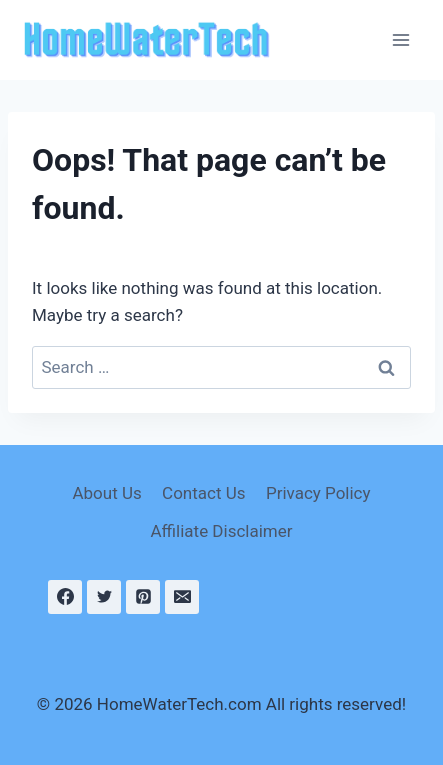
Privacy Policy (318, 493)
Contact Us (203, 493)
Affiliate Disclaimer (221, 531)
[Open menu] (400, 39)
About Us (106, 493)
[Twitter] (104, 597)
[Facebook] (65, 597)
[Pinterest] (143, 597)
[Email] (182, 597)
